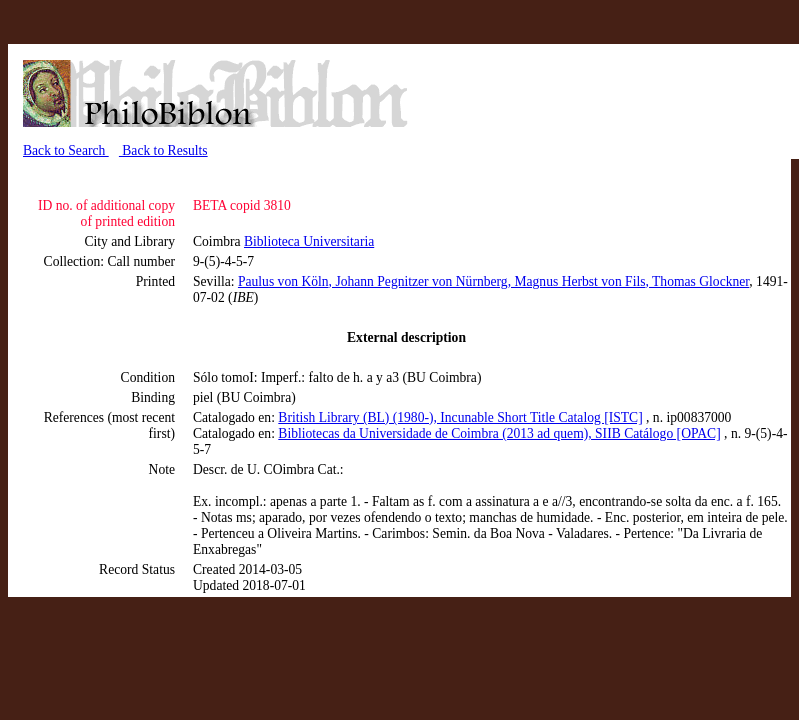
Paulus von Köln (283, 281)
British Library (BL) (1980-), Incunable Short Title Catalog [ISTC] (460, 417)
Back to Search (66, 150)
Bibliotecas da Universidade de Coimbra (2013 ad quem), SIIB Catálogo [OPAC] (499, 433)
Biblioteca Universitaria (309, 241)
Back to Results (163, 150)
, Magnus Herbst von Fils (577, 281)
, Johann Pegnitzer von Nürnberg (418, 281)
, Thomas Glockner (698, 281)
